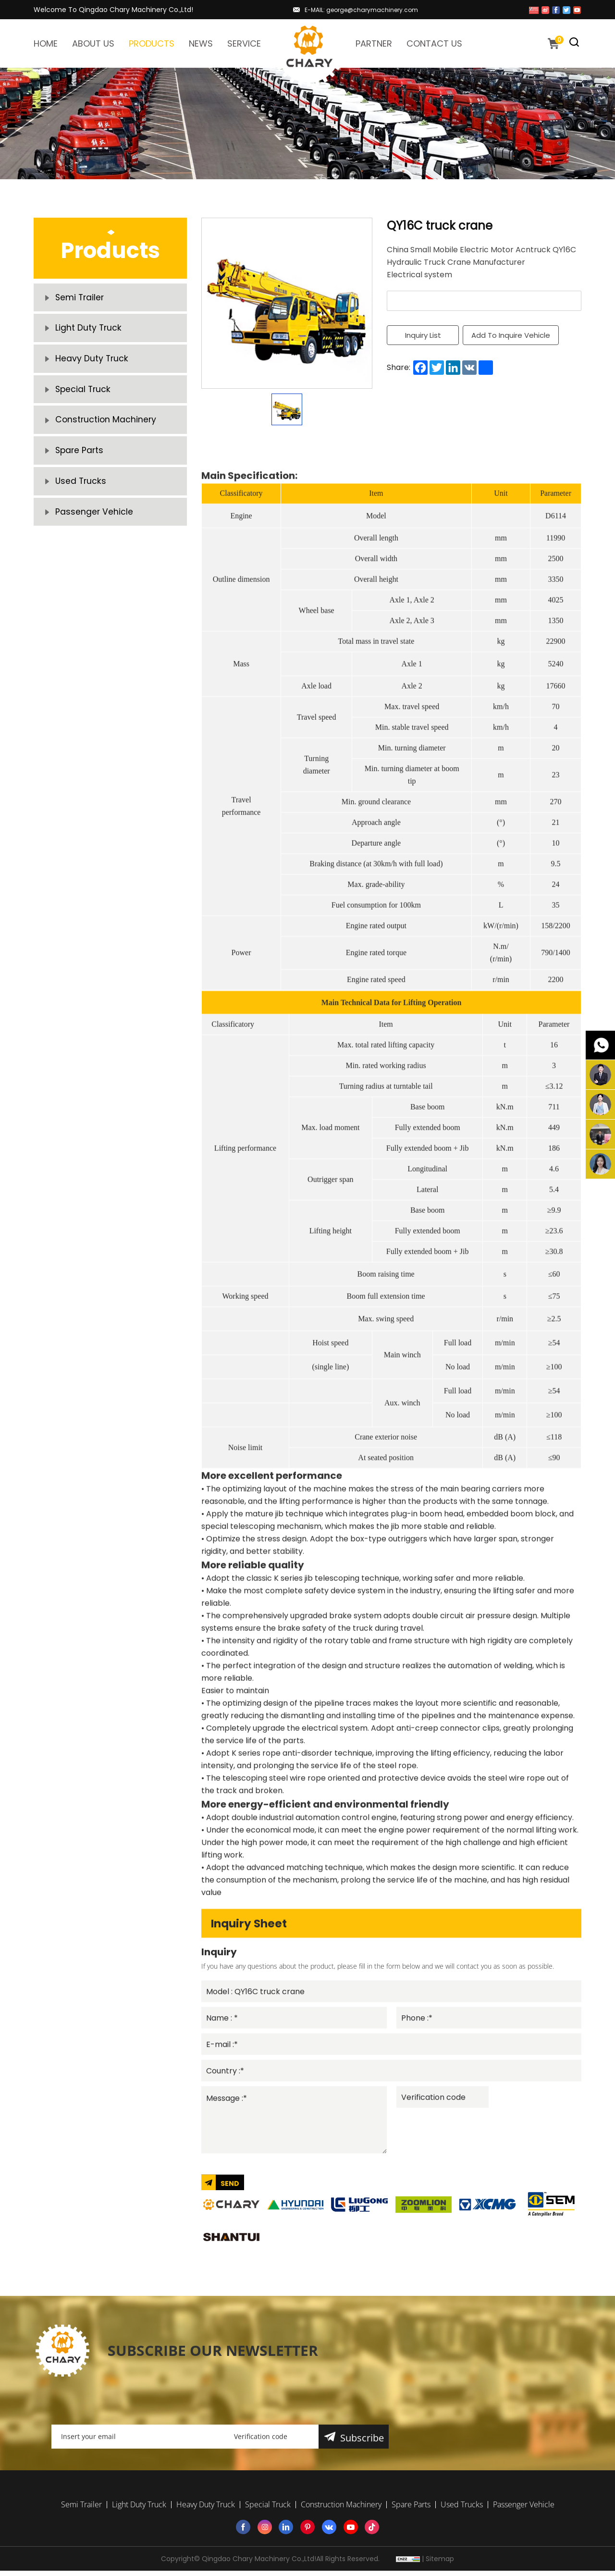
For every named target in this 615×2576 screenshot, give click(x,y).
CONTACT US (434, 43)
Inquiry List (423, 335)
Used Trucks (81, 501)
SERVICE (244, 43)
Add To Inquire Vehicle (511, 335)
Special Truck (83, 400)
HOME (46, 43)
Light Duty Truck (89, 333)
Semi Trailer (80, 299)
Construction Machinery (106, 434)
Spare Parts (80, 467)
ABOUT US (93, 43)
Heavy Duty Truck (92, 366)
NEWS (201, 43)
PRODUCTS (151, 43)
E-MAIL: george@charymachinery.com (361, 10)
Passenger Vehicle (94, 535)
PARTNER (374, 43)
